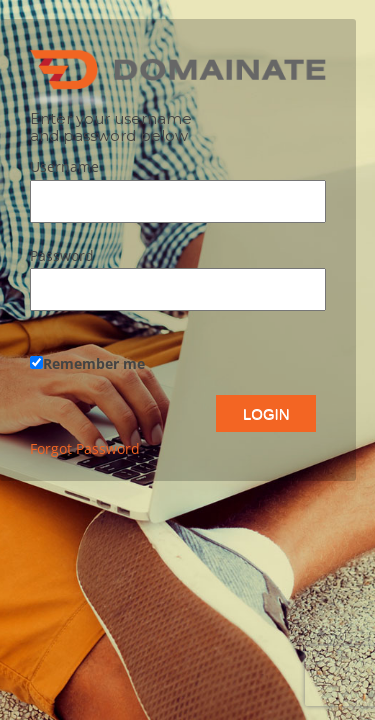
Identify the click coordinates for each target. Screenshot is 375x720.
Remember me (87, 363)
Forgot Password (85, 448)
